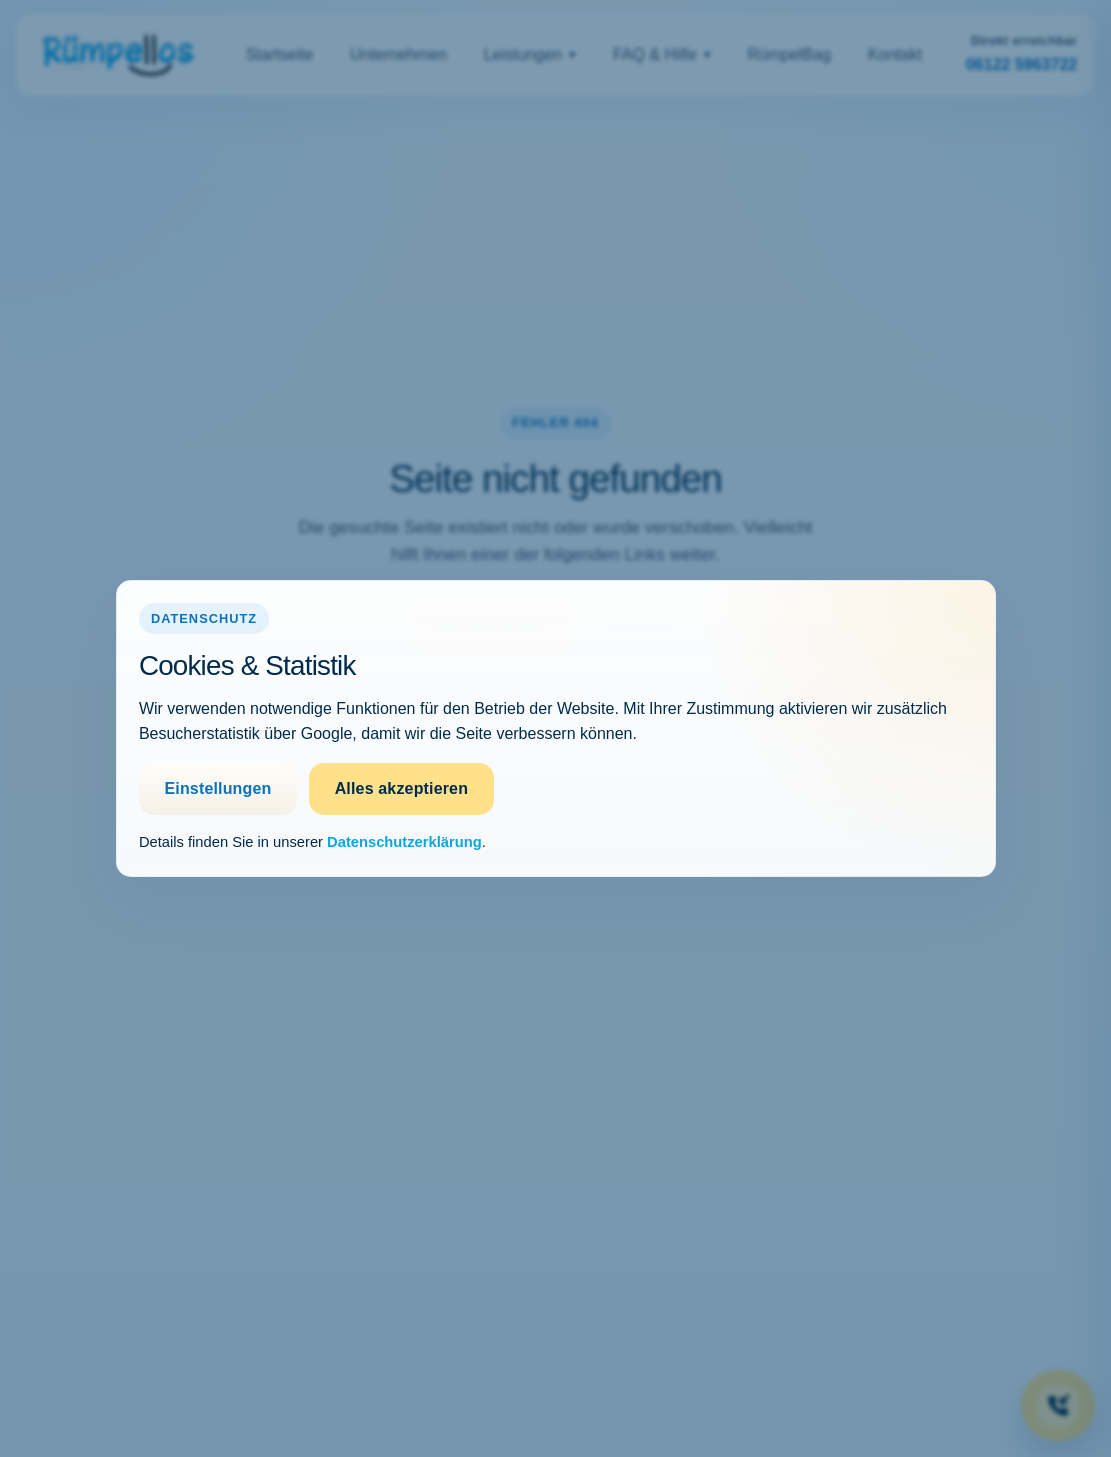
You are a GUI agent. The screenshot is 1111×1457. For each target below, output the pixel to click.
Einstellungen (217, 788)
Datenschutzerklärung (404, 842)
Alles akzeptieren (401, 788)
